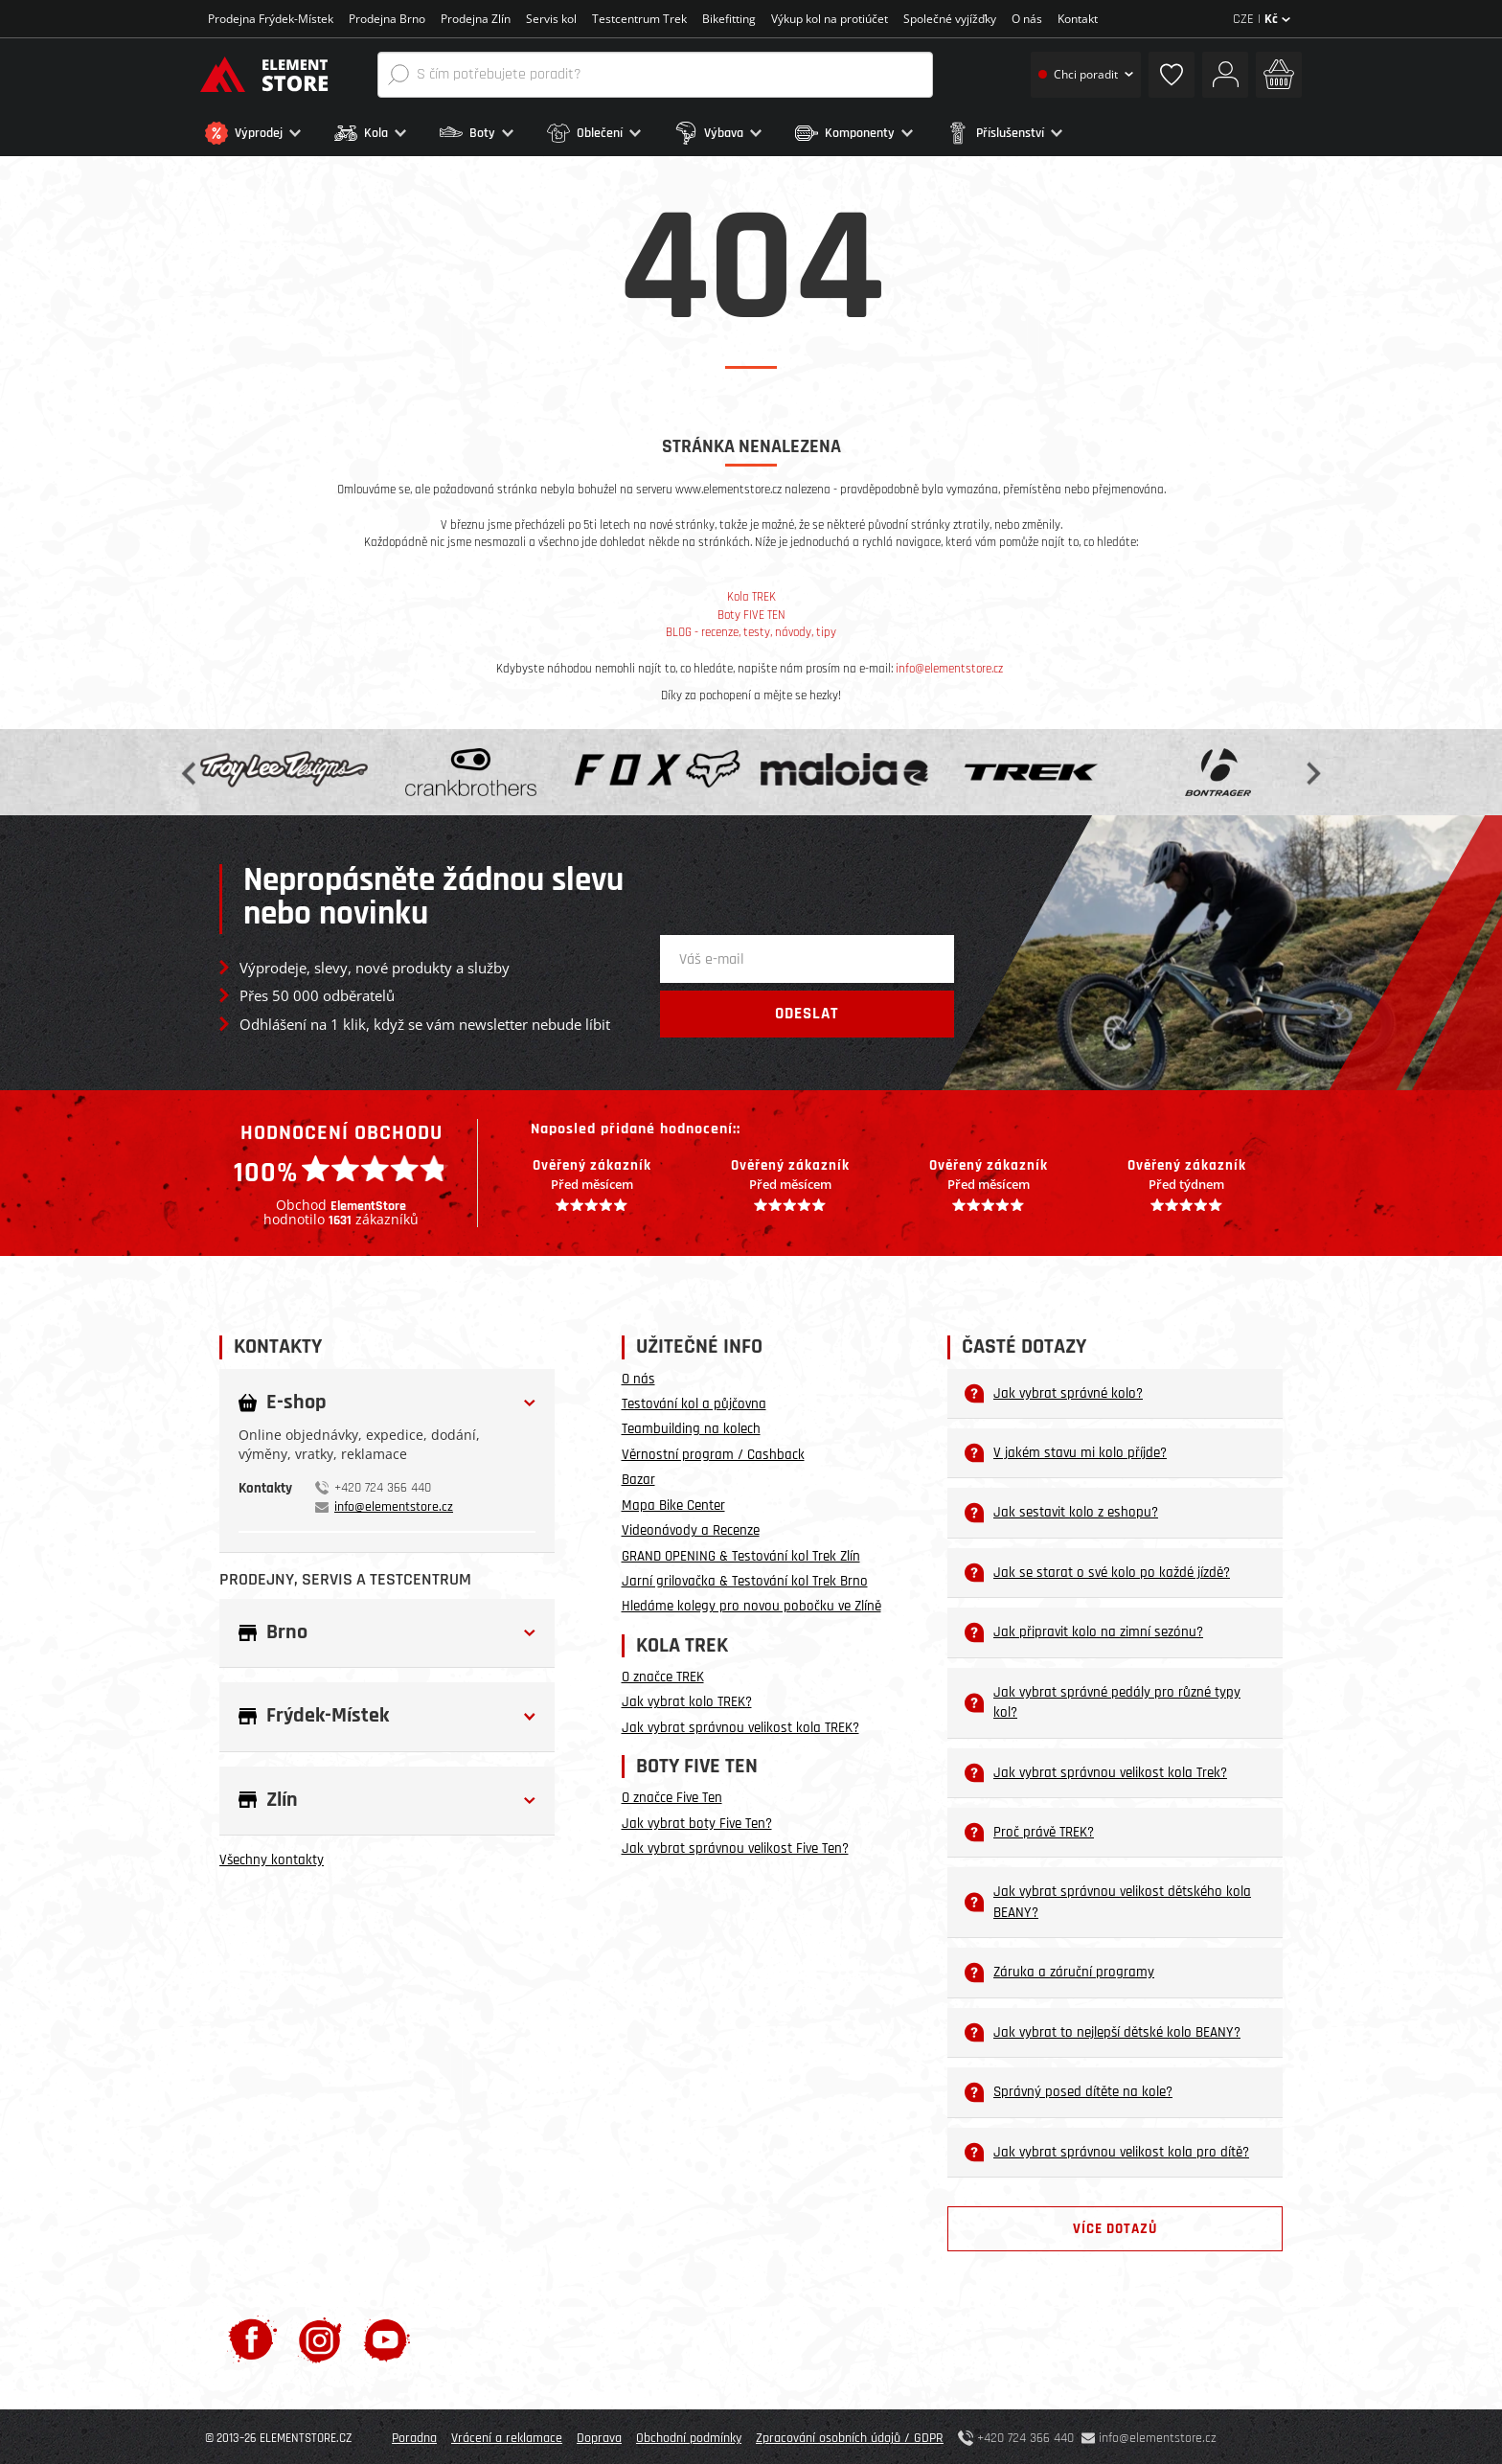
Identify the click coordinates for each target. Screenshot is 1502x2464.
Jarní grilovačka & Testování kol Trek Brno (745, 1578)
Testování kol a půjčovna (694, 1401)
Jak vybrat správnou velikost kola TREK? (740, 1724)
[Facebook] (252, 2336)
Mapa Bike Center (673, 1502)
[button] (265, 133)
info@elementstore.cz (949, 665)
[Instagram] (320, 2336)
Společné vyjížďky (949, 19)
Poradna (414, 2435)
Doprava (599, 2435)
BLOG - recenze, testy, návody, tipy (751, 629)
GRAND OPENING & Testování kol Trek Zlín (741, 1552)
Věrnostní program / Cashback (713, 1451)
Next (1311, 769)
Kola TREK (751, 594)
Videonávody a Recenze (691, 1527)
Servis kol (551, 19)
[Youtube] (386, 2336)
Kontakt (1078, 19)
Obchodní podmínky (688, 2435)
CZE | (1261, 19)
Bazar (638, 1477)
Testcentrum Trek (639, 19)
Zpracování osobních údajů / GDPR (850, 2435)
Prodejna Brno (387, 19)
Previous (190, 769)
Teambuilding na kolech (691, 1426)
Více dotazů (1115, 2226)
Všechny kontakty (271, 1857)
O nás (1027, 19)
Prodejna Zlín (476, 19)
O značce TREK (663, 1674)
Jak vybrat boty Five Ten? (697, 1820)
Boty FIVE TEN (751, 612)
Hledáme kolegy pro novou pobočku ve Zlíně (751, 1603)
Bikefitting (729, 19)
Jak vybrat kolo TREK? (687, 1699)
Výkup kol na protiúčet (829, 19)
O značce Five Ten (672, 1795)
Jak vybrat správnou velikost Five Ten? (735, 1846)
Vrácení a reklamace (506, 2435)
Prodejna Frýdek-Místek (270, 19)
